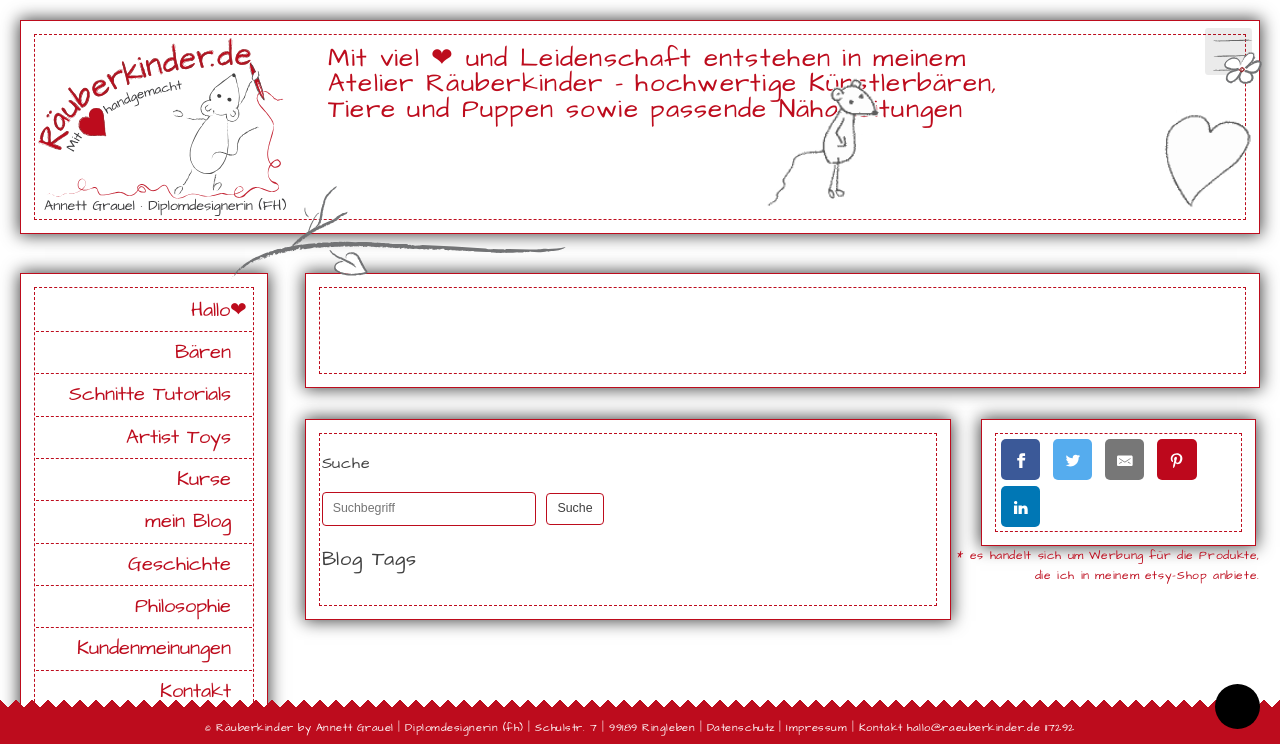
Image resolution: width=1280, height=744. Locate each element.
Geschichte (179, 564)
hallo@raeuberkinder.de (973, 727)
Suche (574, 508)
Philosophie (183, 606)
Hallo (210, 310)
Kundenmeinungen (154, 648)
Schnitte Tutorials (150, 394)
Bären (203, 352)
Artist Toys (178, 437)
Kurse (204, 479)
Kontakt (195, 691)
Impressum (816, 727)
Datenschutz (741, 727)
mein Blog (188, 521)
